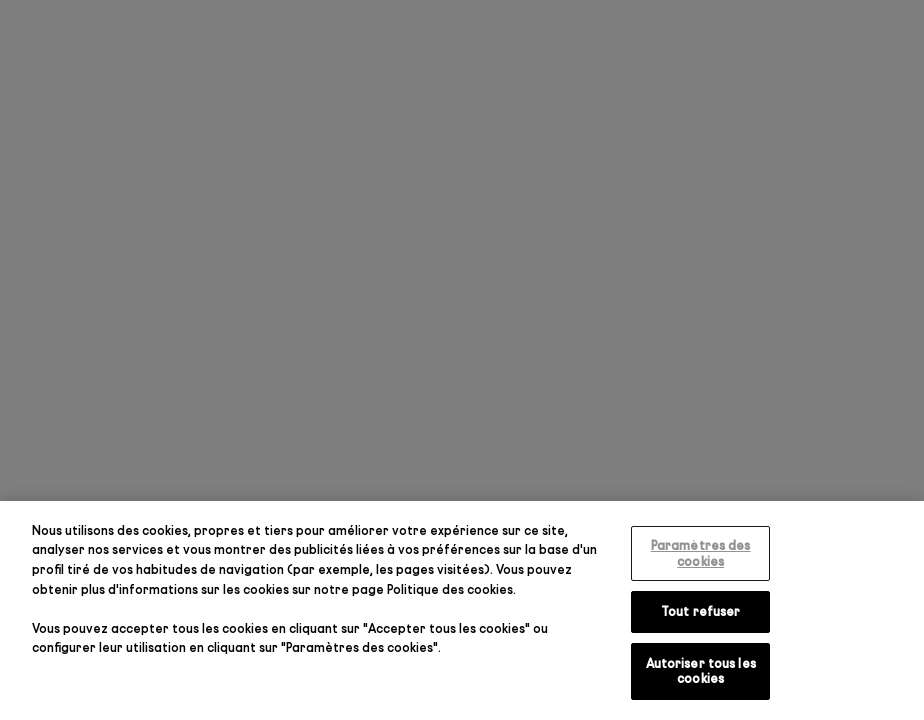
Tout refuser (701, 611)
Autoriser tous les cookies (701, 671)
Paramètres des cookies (701, 553)
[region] (462, 610)
